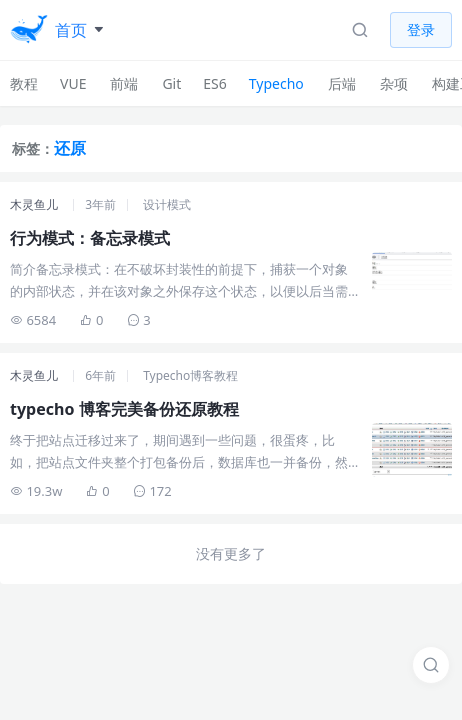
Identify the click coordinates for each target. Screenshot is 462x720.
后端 (342, 83)
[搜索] (431, 665)
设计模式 (167, 204)
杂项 (394, 83)
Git (171, 83)
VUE (73, 83)
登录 (421, 29)
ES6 (214, 83)
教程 (24, 83)
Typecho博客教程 (190, 375)
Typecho (276, 83)
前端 (124, 83)
